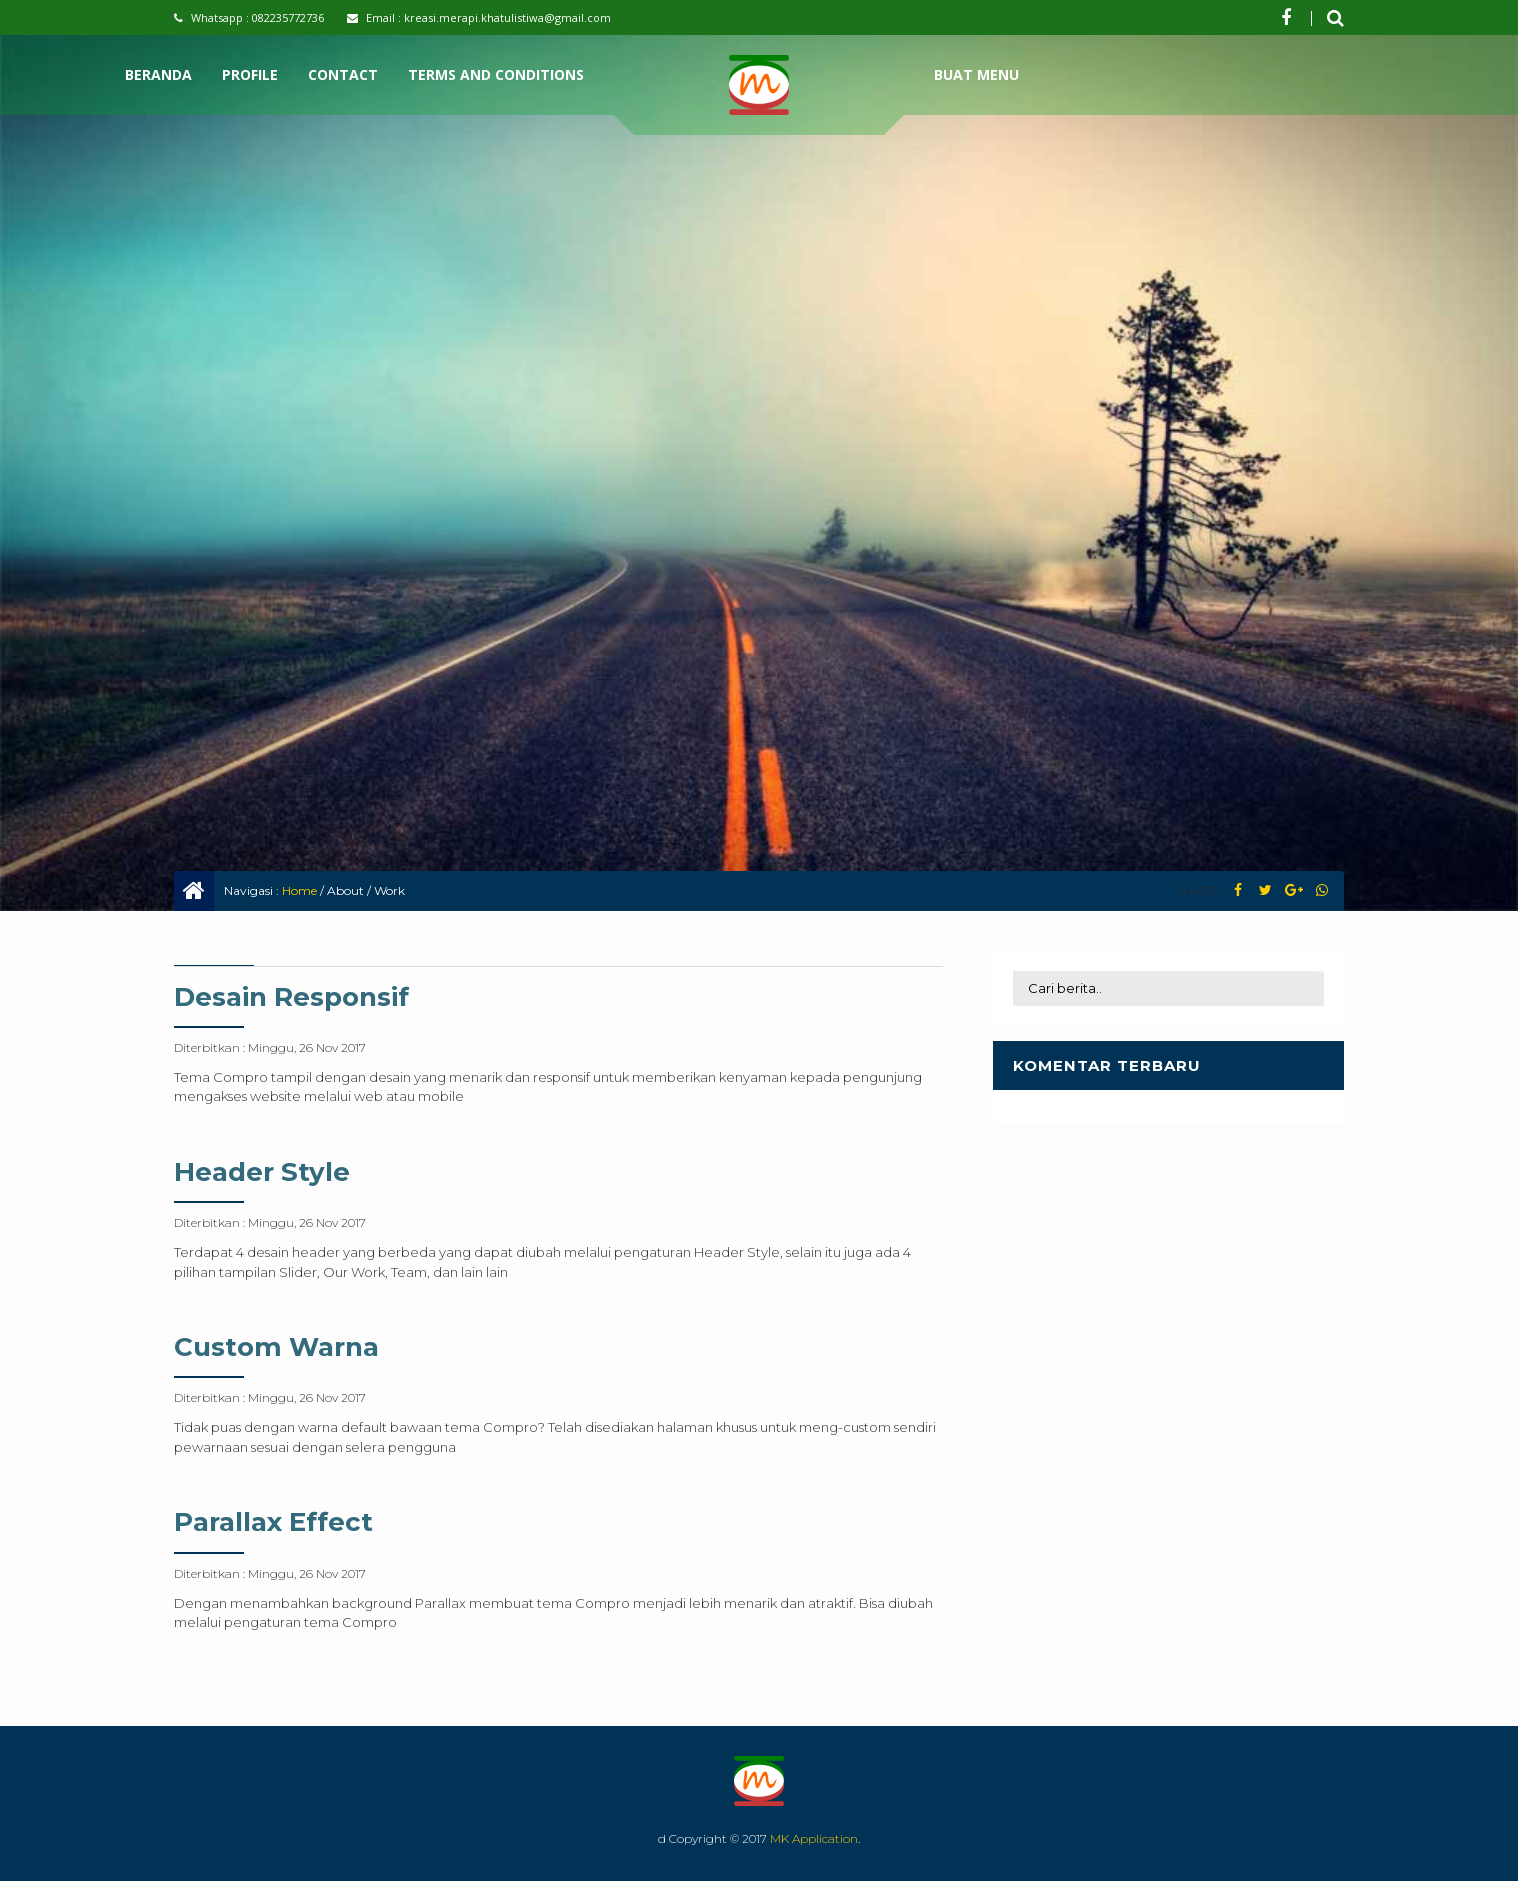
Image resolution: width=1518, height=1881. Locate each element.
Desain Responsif (291, 997)
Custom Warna (276, 1347)
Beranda (158, 74)
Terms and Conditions (496, 74)
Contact (343, 74)
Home (299, 890)
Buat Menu (976, 74)
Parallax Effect (273, 1522)
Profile (250, 74)
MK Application (814, 1838)
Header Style (262, 1172)
